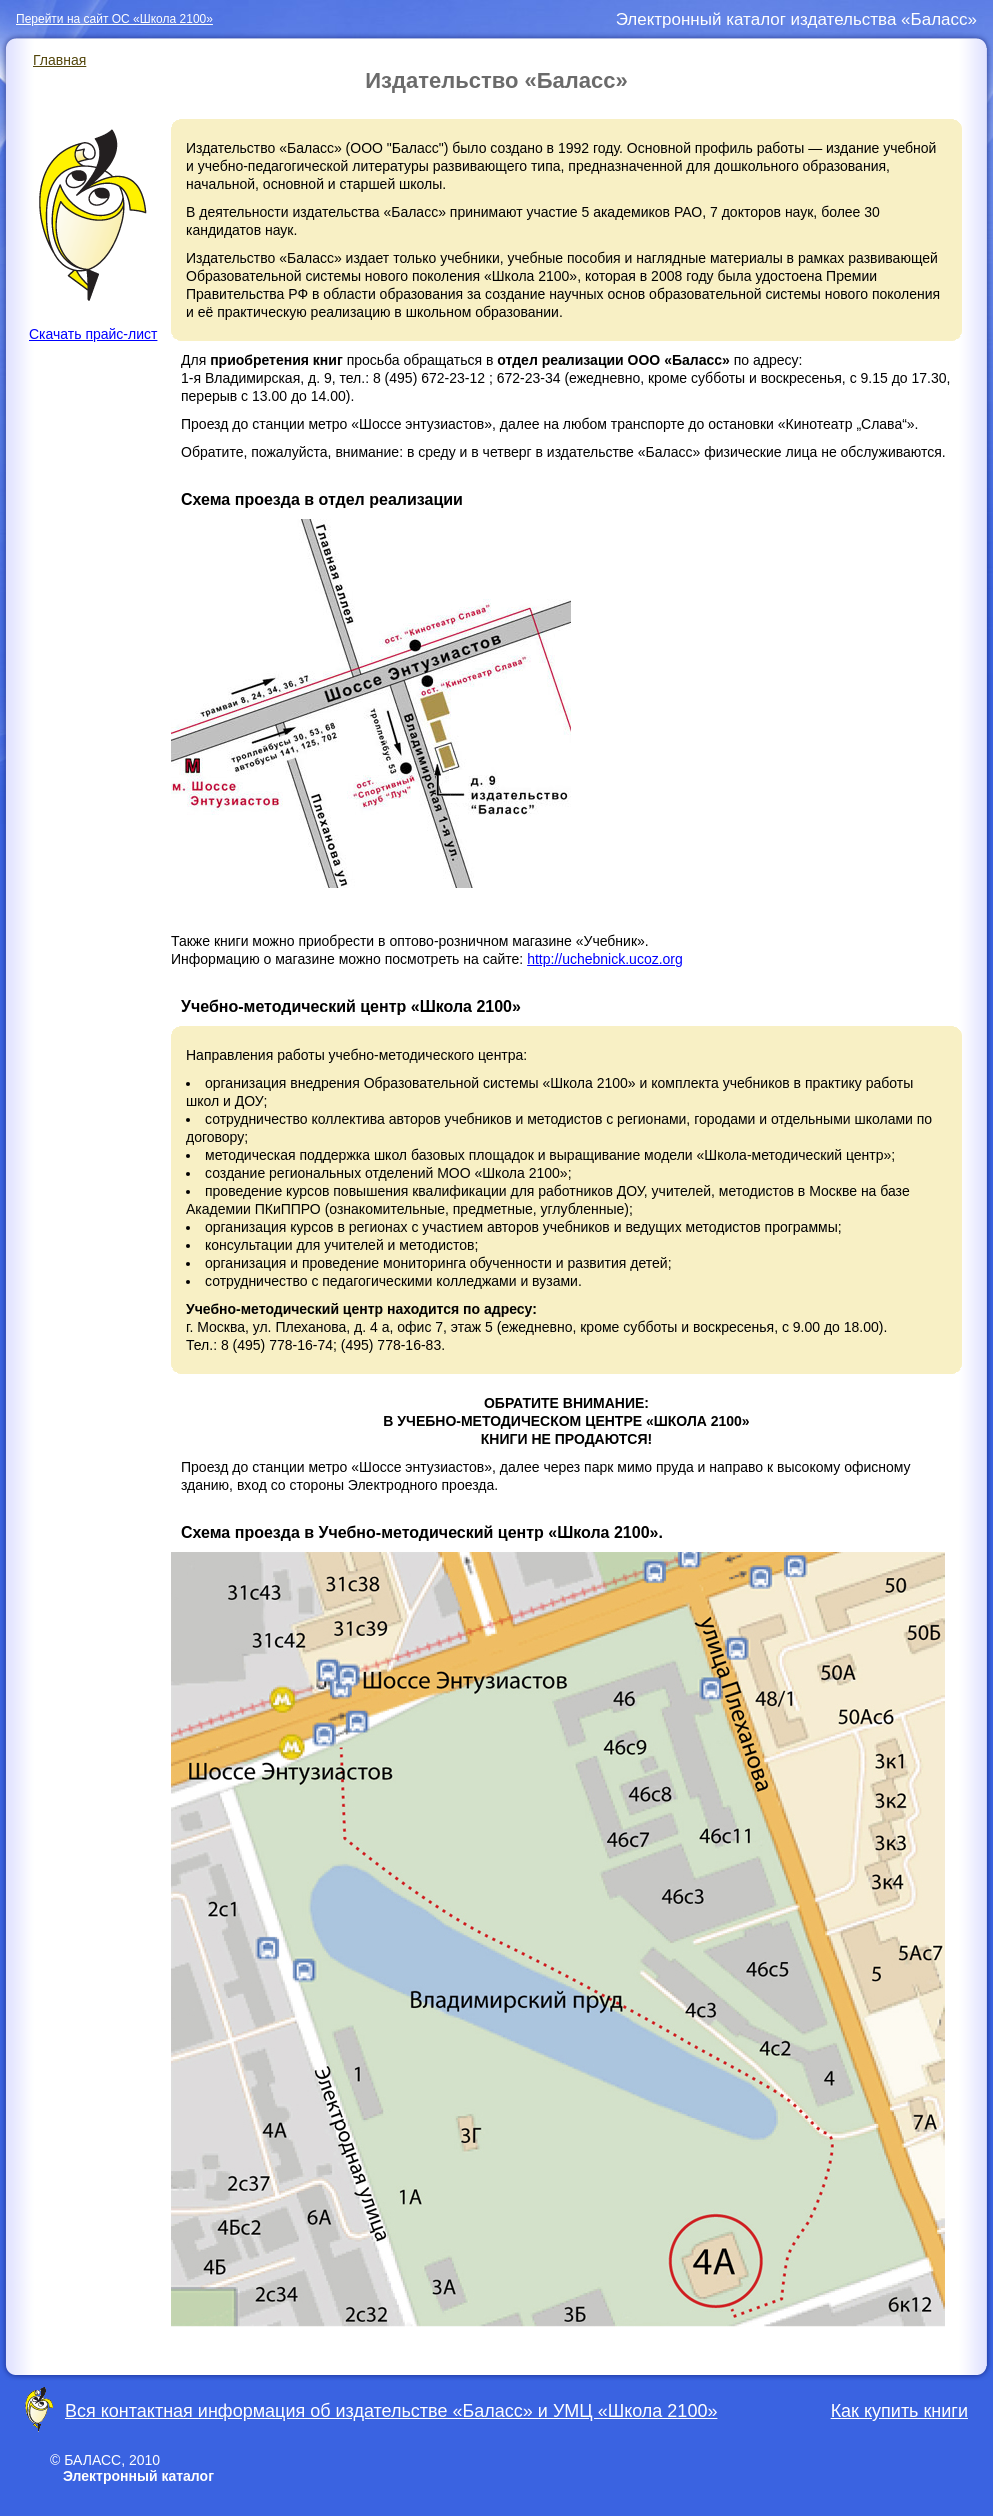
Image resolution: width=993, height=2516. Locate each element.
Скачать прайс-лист (93, 235)
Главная (59, 60)
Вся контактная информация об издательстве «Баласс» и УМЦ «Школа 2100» (391, 2411)
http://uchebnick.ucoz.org (605, 959)
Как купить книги (899, 2411)
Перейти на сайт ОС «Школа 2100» (114, 19)
